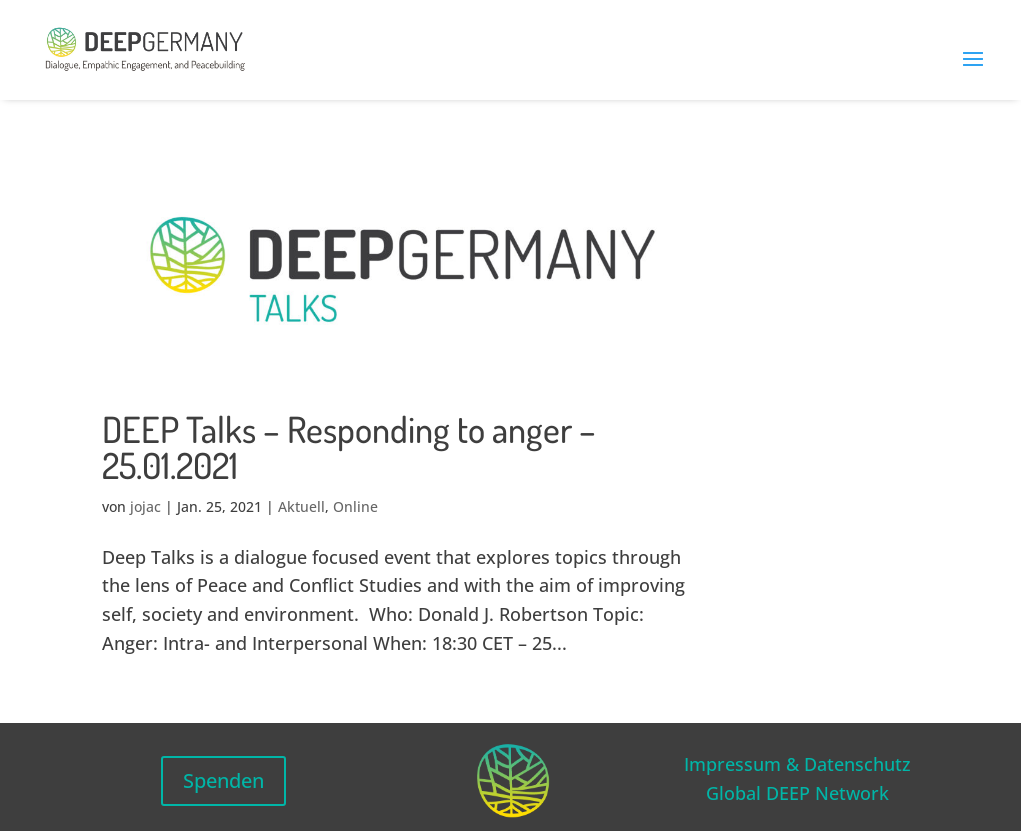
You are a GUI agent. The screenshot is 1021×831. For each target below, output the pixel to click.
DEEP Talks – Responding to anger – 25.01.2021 (349, 447)
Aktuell (301, 506)
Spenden (223, 780)
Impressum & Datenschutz (797, 764)
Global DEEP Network (797, 793)
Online (355, 506)
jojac (145, 506)
